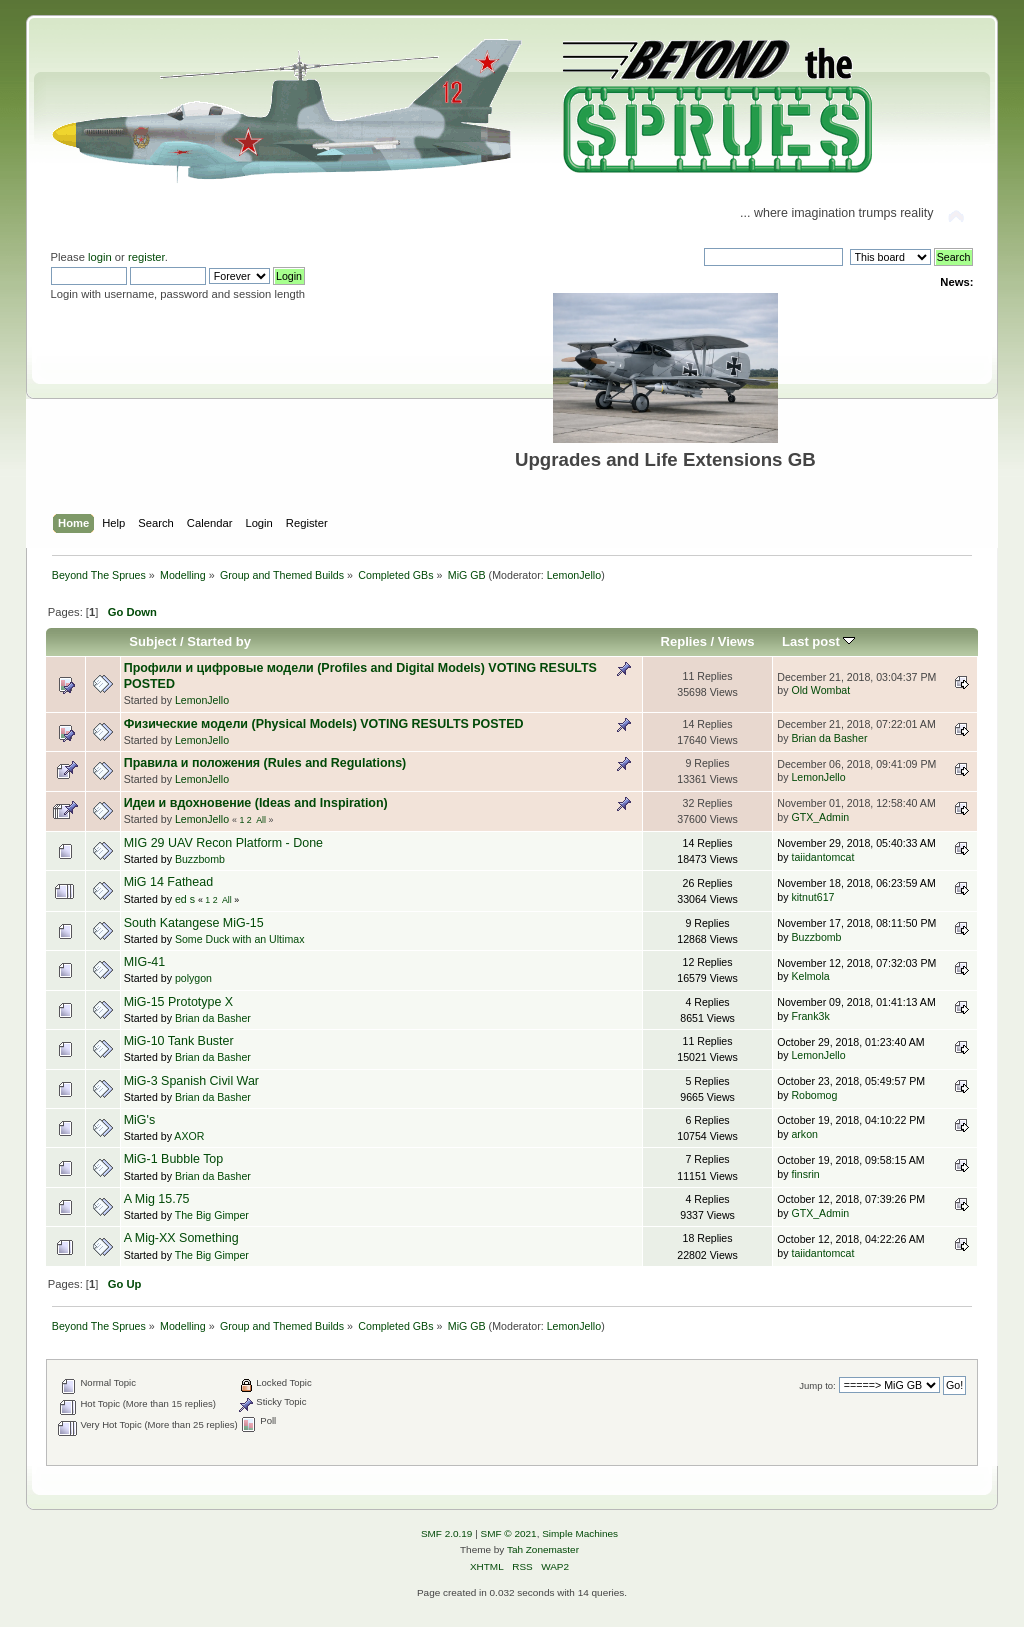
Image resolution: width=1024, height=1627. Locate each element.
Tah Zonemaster (543, 1549)
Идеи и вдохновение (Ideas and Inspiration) (256, 803)
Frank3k (810, 1016)
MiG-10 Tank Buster (179, 1041)
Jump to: (817, 1385)
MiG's (139, 1120)
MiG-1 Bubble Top (174, 1159)
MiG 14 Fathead (168, 882)
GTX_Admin (820, 817)
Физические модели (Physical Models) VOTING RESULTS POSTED (324, 724)
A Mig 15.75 (157, 1199)
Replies (684, 641)
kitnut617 (812, 897)
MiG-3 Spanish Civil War (191, 1081)
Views (736, 641)
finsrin (805, 1174)
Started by (219, 641)
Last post (819, 641)
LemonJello (574, 575)
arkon (804, 1134)
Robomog (814, 1095)
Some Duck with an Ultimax (240, 939)
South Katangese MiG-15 (194, 923)
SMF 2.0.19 (447, 1533)
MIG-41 (145, 962)
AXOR (189, 1136)
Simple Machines (580, 1533)
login (100, 257)
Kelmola (810, 976)
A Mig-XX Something (181, 1238)
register (146, 257)
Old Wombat (820, 690)
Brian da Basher (829, 738)
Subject (152, 641)
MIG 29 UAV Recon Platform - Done (223, 843)
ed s (185, 899)
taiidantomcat (822, 857)
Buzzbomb (200, 859)
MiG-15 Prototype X (179, 1002)
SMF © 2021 (509, 1533)
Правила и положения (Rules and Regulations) (265, 763)
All (261, 820)
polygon (193, 978)
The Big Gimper (212, 1215)
